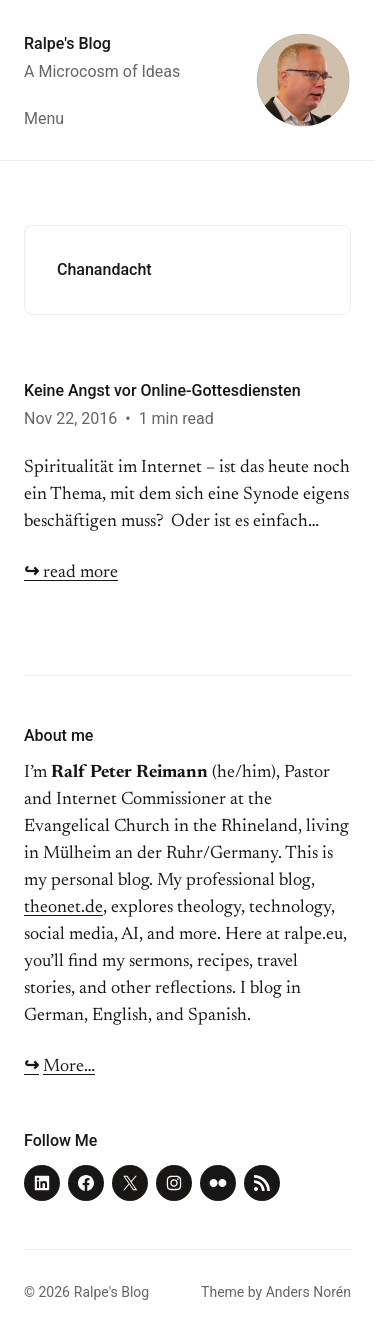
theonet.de (63, 908)
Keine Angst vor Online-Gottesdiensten (162, 390)
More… (69, 1067)
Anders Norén (308, 1292)
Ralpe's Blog (67, 43)
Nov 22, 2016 (70, 418)
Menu (44, 118)
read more (71, 573)
